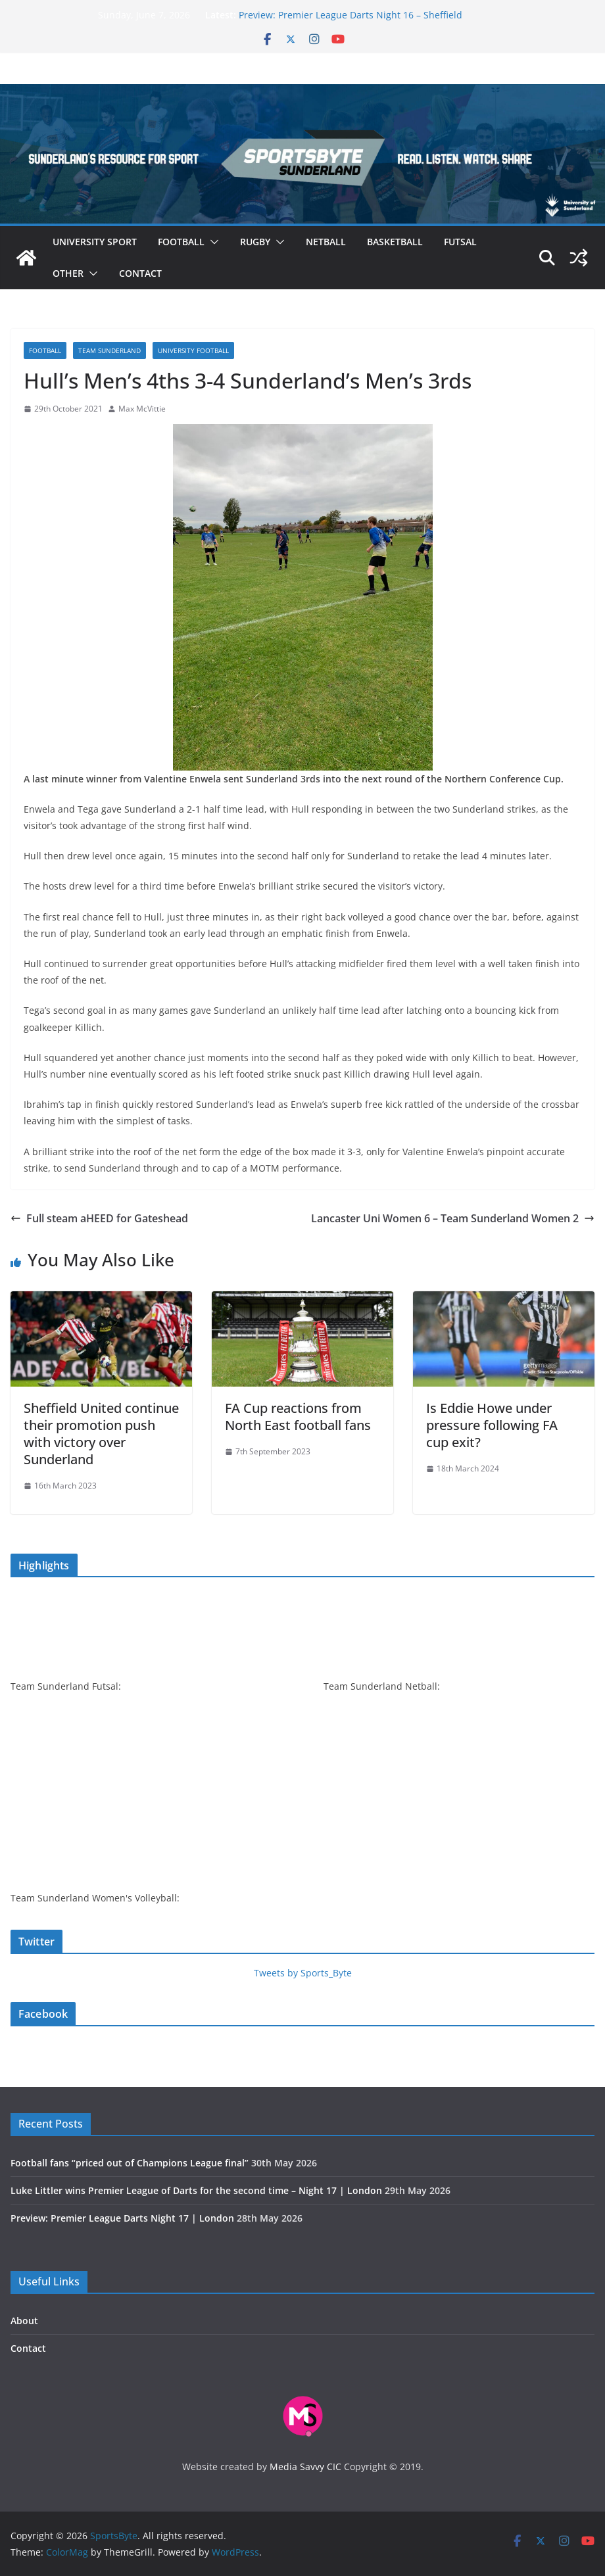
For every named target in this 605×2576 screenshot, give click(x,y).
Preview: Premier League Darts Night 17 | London (122, 2218)
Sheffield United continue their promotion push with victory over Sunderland (101, 1433)
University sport (95, 241)
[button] (212, 242)
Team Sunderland (109, 350)
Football (181, 241)
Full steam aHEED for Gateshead (99, 1218)
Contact (140, 273)
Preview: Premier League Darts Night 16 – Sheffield (350, 15)
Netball (326, 241)
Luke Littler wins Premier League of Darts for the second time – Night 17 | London (196, 2190)
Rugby (255, 241)
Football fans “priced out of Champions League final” (130, 2163)
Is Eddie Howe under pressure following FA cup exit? (492, 1425)
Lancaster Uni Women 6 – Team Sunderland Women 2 (452, 1218)
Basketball (395, 241)
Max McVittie (142, 408)
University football (193, 350)
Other (68, 273)
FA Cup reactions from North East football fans (298, 1416)
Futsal (460, 241)
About (24, 2320)
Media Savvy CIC (305, 2466)
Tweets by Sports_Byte (303, 1973)
